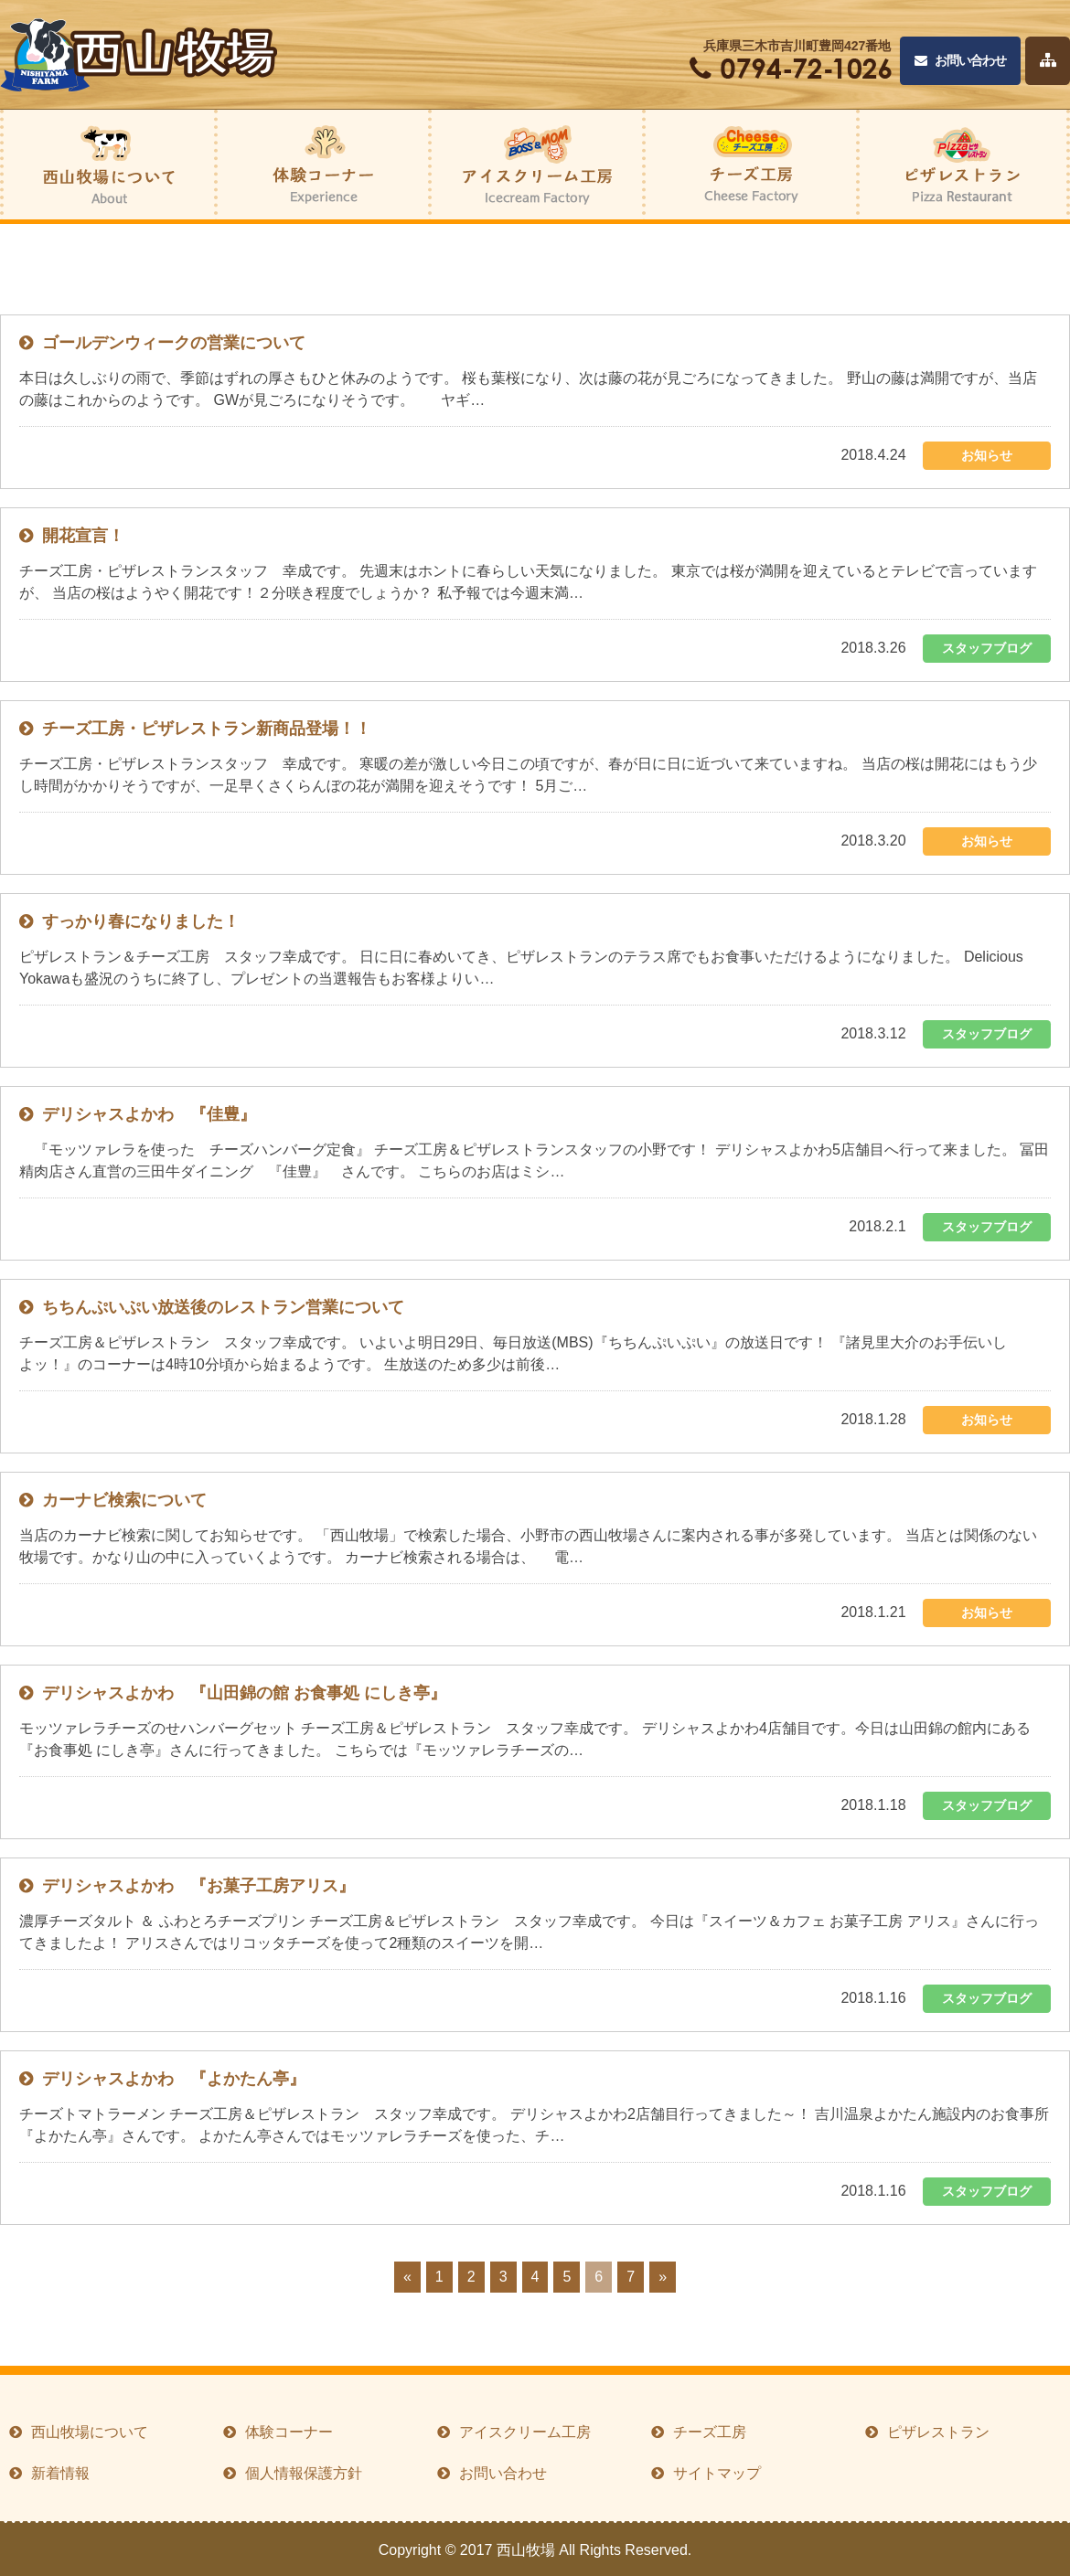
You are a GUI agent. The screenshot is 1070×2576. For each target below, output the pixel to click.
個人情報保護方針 (303, 2473)
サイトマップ (717, 2473)
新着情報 (60, 2473)
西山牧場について (89, 2432)
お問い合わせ (960, 60)
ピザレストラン (938, 2432)
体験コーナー (289, 2432)
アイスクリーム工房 (525, 2432)
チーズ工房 (709, 2432)
